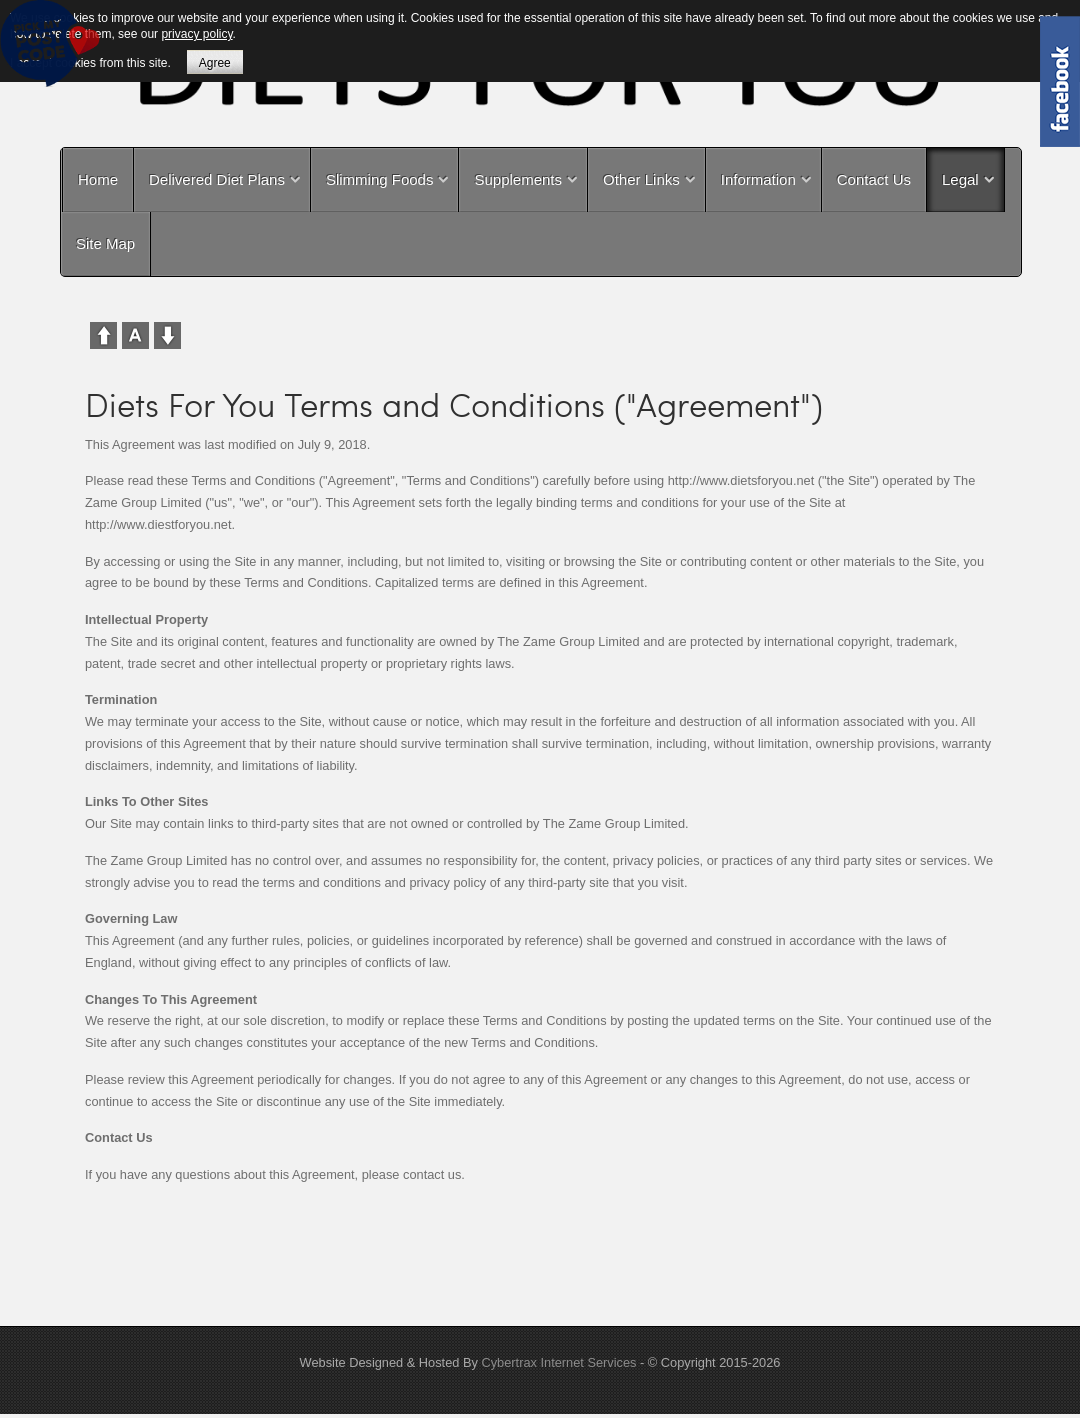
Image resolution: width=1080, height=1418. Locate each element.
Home (98, 179)
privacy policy (196, 34)
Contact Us (874, 179)
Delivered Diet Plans (217, 179)
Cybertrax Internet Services (558, 1362)
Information (758, 179)
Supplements (518, 179)
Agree (215, 63)
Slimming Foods (380, 179)
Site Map (105, 243)
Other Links (641, 179)
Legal (960, 179)
